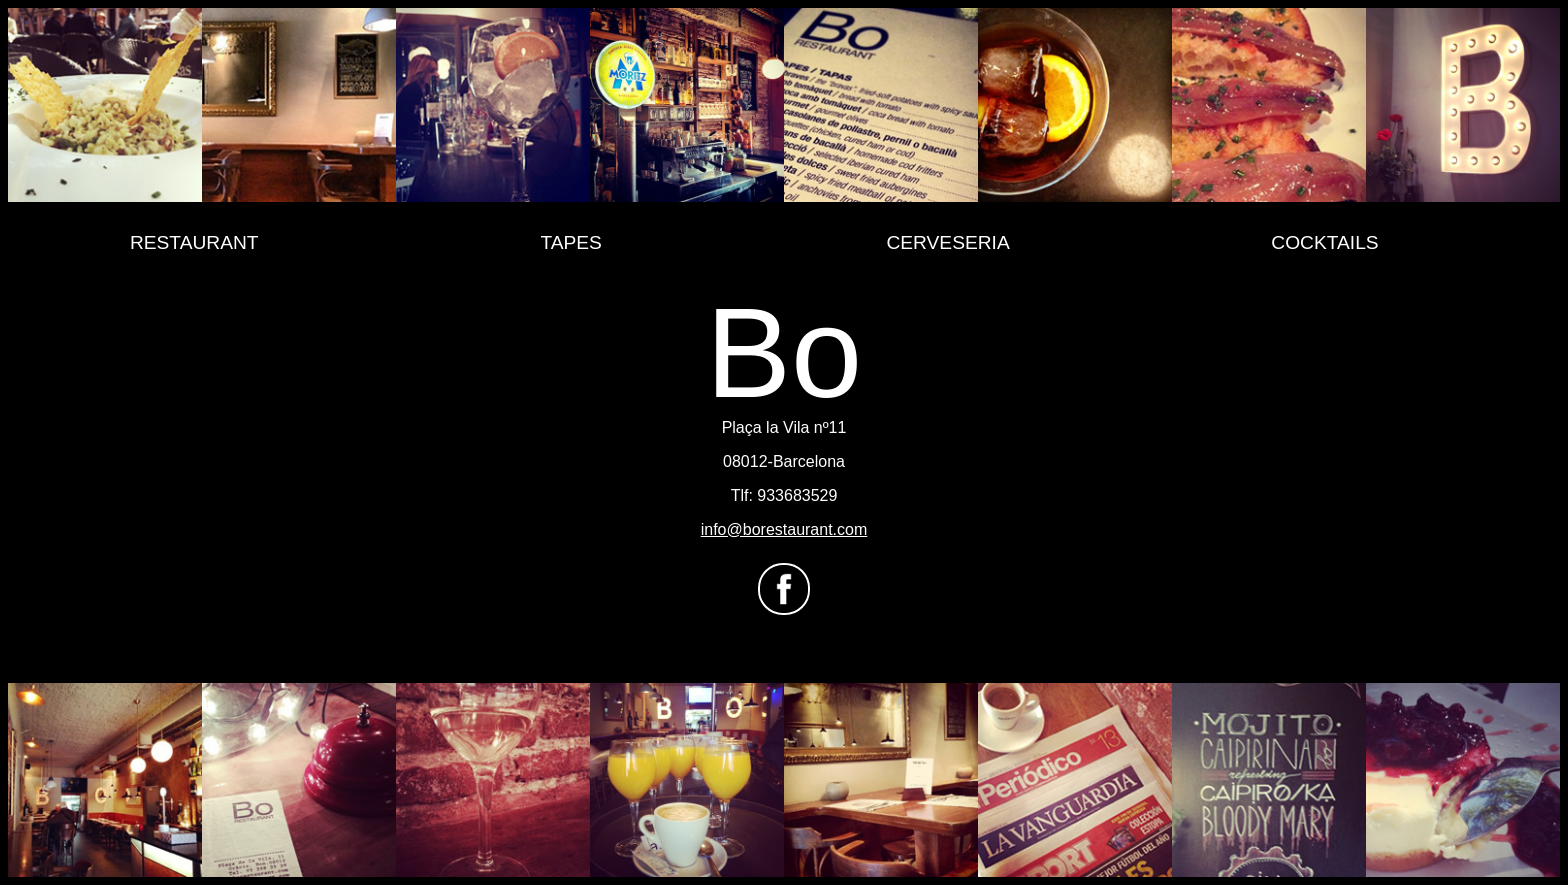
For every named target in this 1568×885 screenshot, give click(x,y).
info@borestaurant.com (784, 529)
